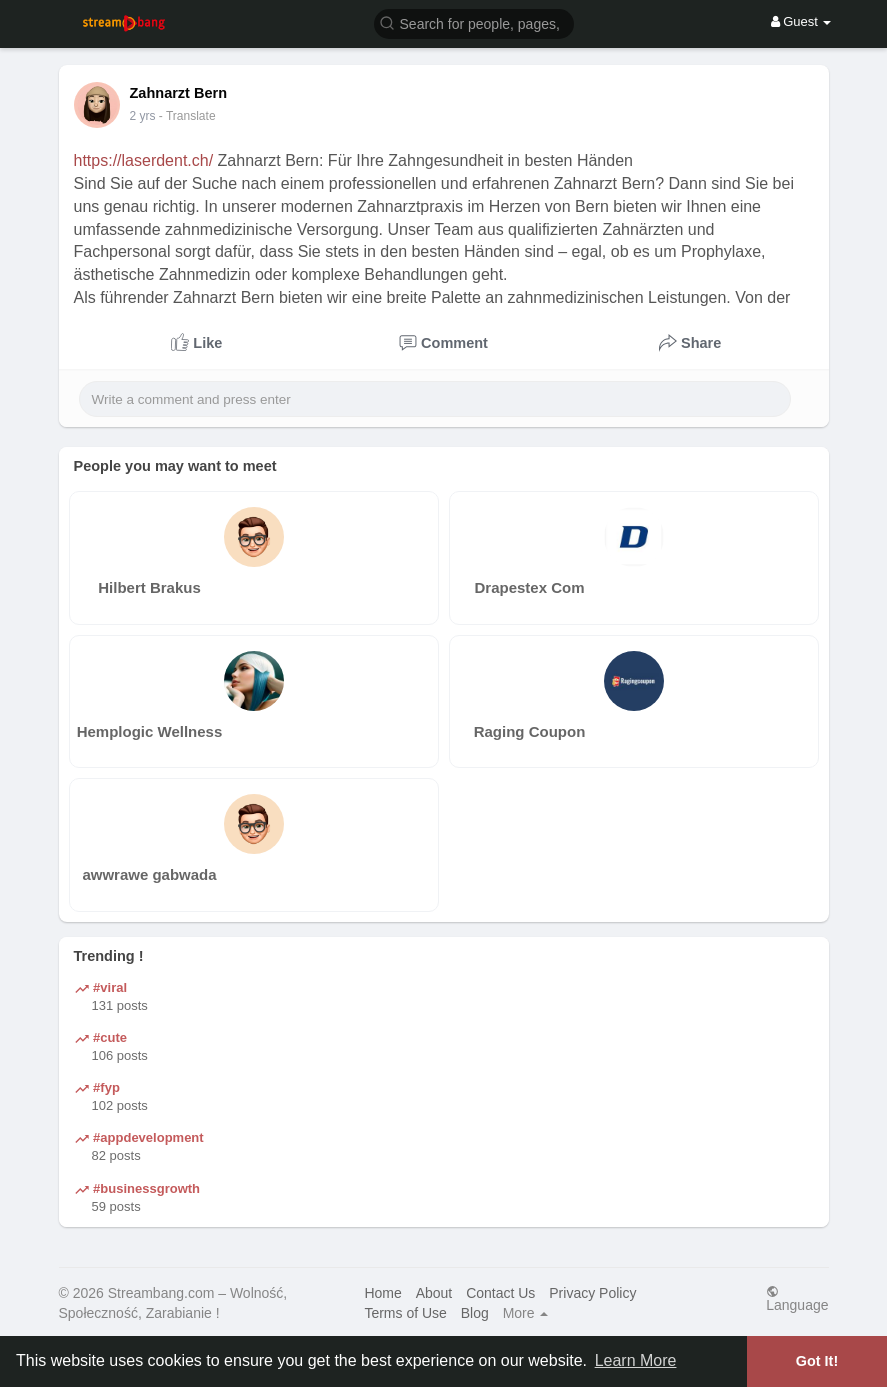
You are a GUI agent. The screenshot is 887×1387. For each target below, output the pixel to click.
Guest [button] (801, 21)
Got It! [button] (817, 1361)
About (434, 1293)
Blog (475, 1313)
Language (797, 1298)
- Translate (187, 116)
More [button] (526, 1313)
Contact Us (500, 1293)
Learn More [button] (636, 1360)
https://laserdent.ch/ (144, 160)
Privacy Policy (592, 1293)
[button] (474, 22)
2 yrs (143, 116)
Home (382, 1293)
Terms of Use (405, 1313)
